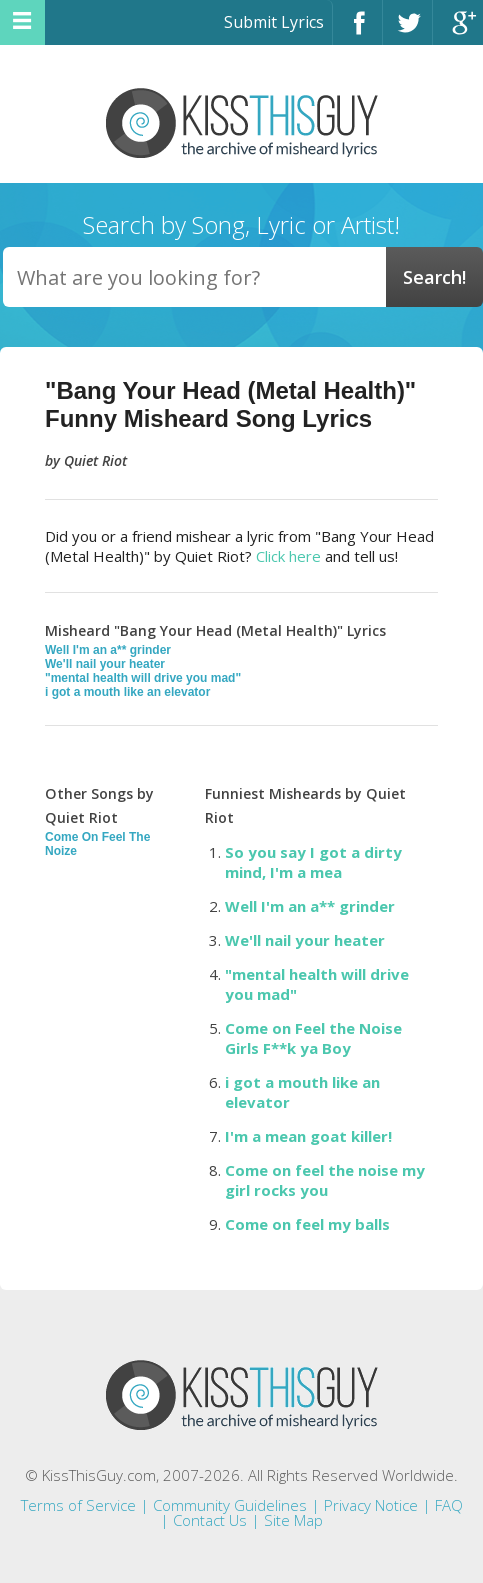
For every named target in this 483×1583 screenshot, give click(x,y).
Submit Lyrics (274, 22)
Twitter (407, 31)
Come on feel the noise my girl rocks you (325, 1180)
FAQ (449, 1505)
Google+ (458, 31)
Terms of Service (78, 1505)
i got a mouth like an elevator (127, 692)
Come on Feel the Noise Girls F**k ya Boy (313, 1038)
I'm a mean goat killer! (308, 1136)
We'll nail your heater (105, 664)
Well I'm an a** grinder (108, 650)
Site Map (293, 1520)
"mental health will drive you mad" (143, 678)
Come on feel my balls (307, 1224)
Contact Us (210, 1520)
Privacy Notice (371, 1505)
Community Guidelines (230, 1505)
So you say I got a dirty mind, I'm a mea (313, 862)
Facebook (357, 31)
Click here (288, 556)
